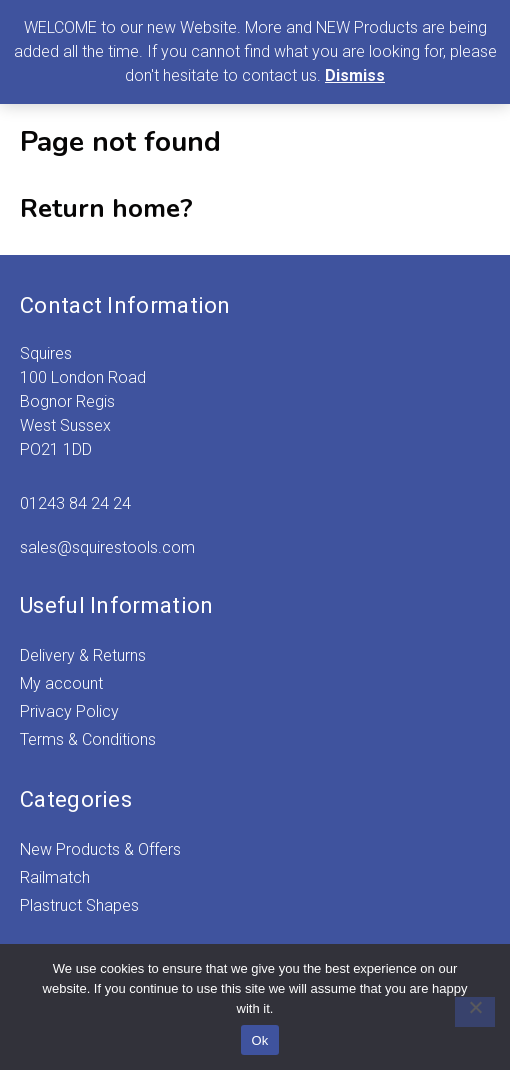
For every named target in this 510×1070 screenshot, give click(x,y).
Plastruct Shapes (79, 905)
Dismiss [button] (355, 75)
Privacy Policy (69, 711)
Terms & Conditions (88, 739)
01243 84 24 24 (75, 503)
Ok (259, 1040)
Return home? (106, 208)
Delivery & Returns (83, 655)
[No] (475, 1012)
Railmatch (55, 877)
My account (61, 683)
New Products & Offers (100, 849)
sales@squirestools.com (107, 547)
